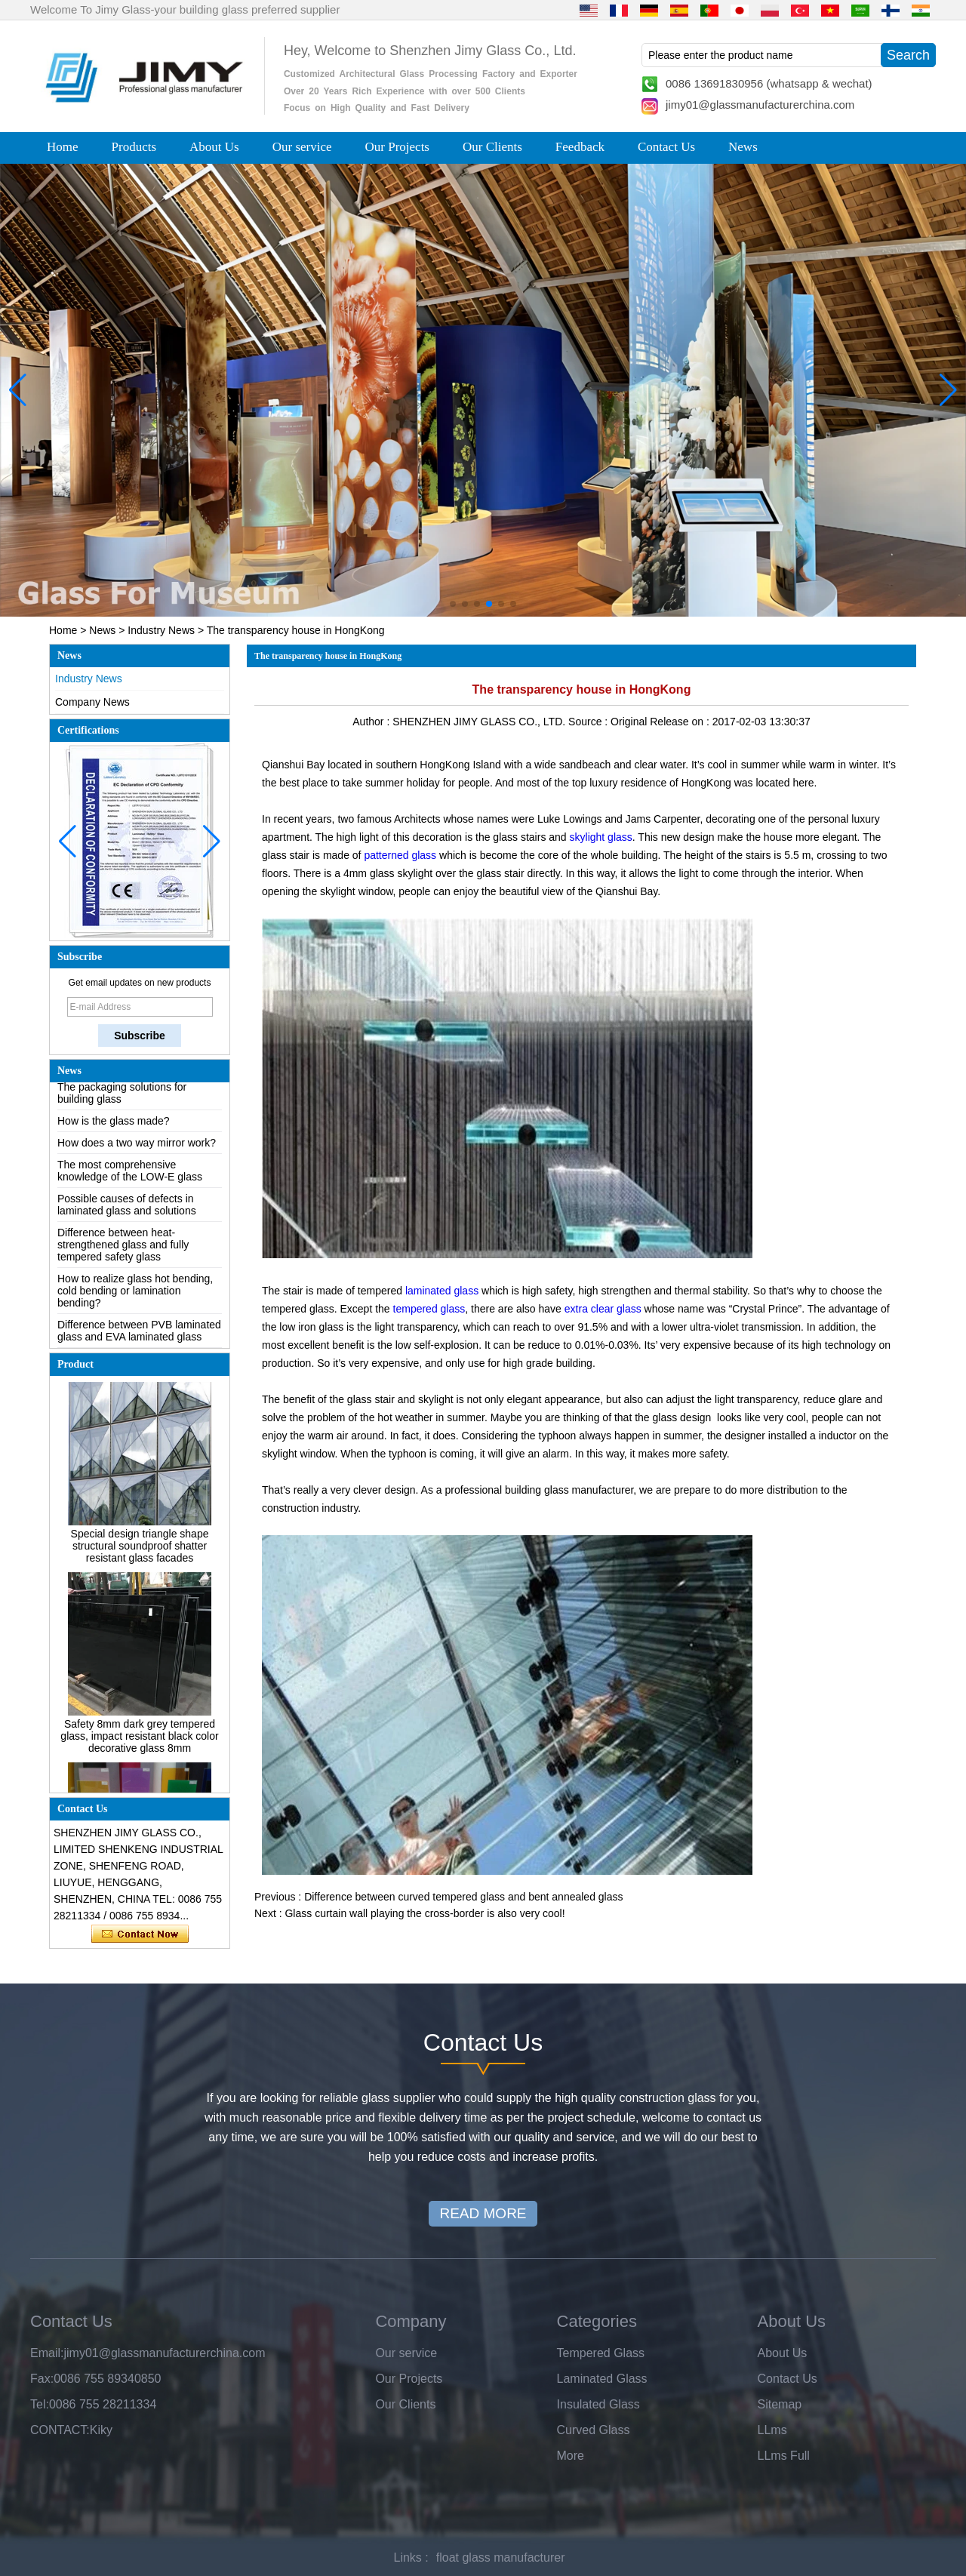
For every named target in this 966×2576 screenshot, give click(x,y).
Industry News (161, 630)
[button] (453, 604)
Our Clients (492, 147)
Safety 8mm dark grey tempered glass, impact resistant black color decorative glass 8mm (139, 1743)
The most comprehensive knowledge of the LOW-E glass (129, 1178)
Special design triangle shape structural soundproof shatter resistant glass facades (140, 1552)
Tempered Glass (601, 2353)
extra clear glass (603, 1309)
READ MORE (482, 2213)
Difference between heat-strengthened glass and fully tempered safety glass (123, 1252)
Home (62, 147)
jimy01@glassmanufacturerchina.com (760, 104)
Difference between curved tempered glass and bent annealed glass (463, 1897)
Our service (302, 147)
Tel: (39, 2404)
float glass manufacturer (500, 2557)
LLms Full (784, 2455)
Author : (372, 722)
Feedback (580, 147)
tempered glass (428, 1309)
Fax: (42, 2378)
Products (134, 147)
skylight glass (601, 837)
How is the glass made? (113, 1128)
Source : (589, 722)
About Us (214, 147)
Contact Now (140, 1934)
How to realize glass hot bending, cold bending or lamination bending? (135, 1298)
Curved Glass (593, 2430)
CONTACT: (60, 2430)
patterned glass (400, 855)
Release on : (681, 722)
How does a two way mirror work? (136, 1150)
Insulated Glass (598, 2404)
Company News (92, 702)
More (570, 2455)
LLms (772, 2430)
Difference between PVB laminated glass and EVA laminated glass (139, 1338)
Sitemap (780, 2404)
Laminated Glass (602, 2378)
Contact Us (666, 147)
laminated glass (441, 1291)
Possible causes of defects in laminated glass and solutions (126, 1212)
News (743, 147)
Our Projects (397, 147)
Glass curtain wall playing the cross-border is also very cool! (425, 1913)
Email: (46, 2353)
